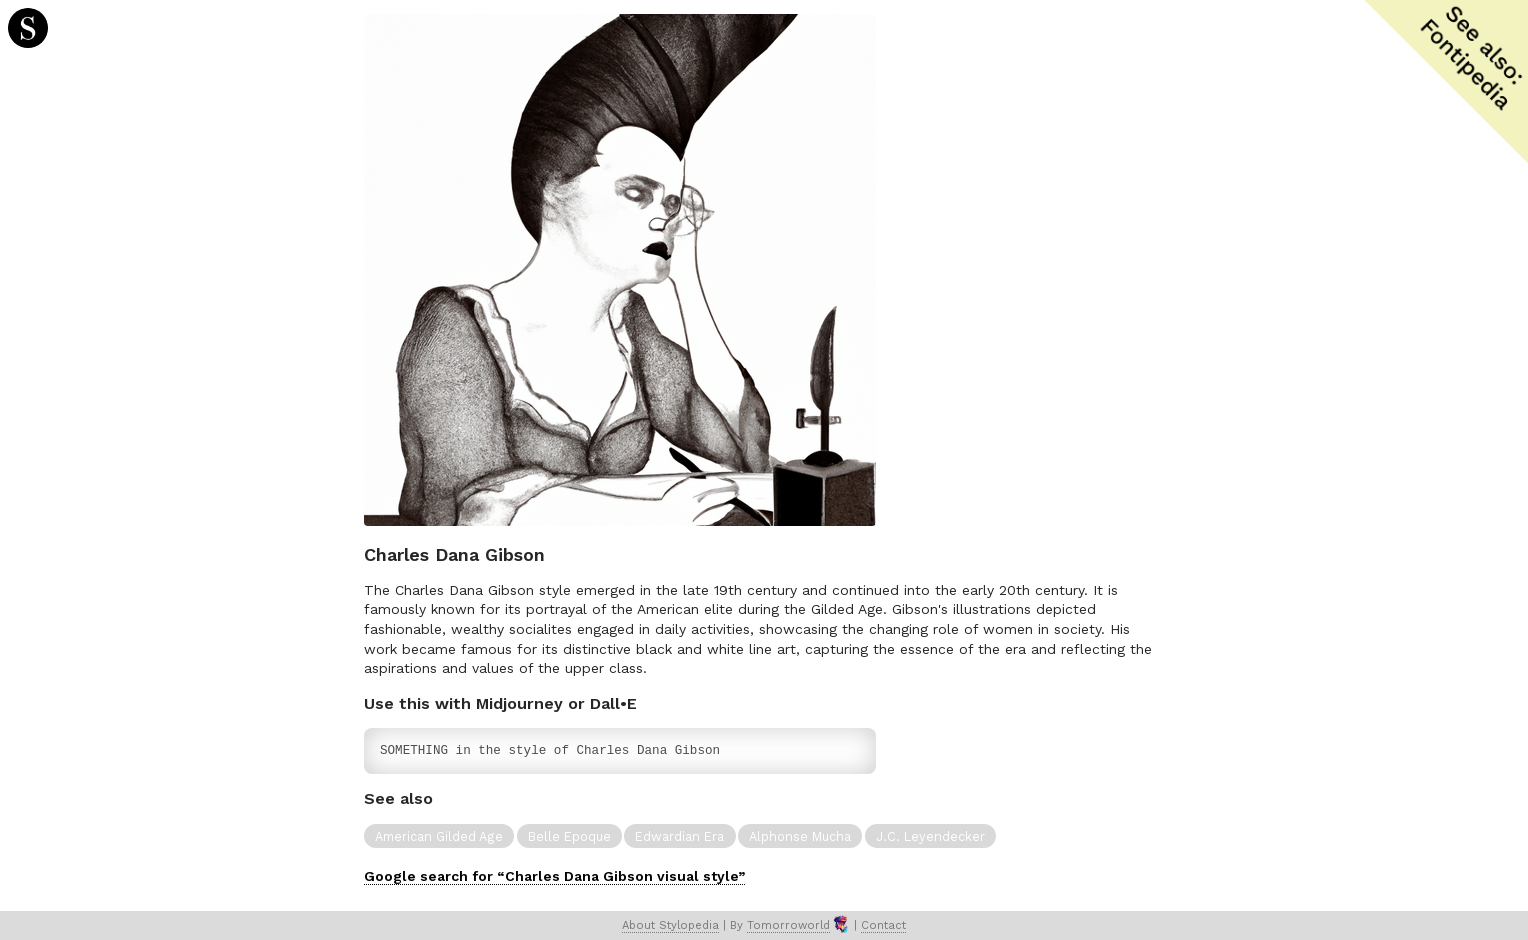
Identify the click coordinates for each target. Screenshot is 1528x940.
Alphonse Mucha (800, 836)
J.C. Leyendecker (930, 836)
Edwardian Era (679, 836)
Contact (883, 925)
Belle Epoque (569, 836)
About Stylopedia (670, 925)
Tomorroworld (788, 925)
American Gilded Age (439, 836)
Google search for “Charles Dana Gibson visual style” (554, 876)
